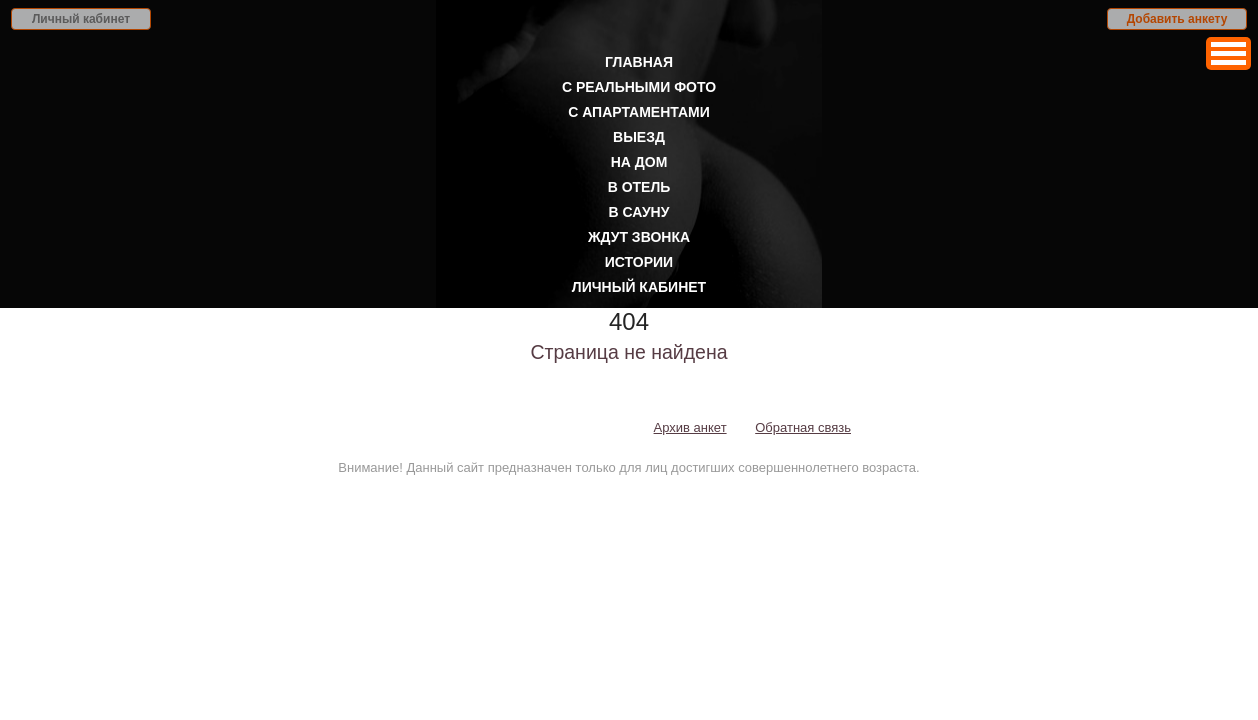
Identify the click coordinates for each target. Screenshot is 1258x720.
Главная (639, 62)
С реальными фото (639, 87)
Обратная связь (803, 427)
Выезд (639, 137)
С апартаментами (639, 112)
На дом (639, 162)
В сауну (639, 212)
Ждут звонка (639, 237)
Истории (639, 262)
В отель (639, 187)
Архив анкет (690, 427)
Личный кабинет (81, 19)
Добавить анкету (1177, 19)
